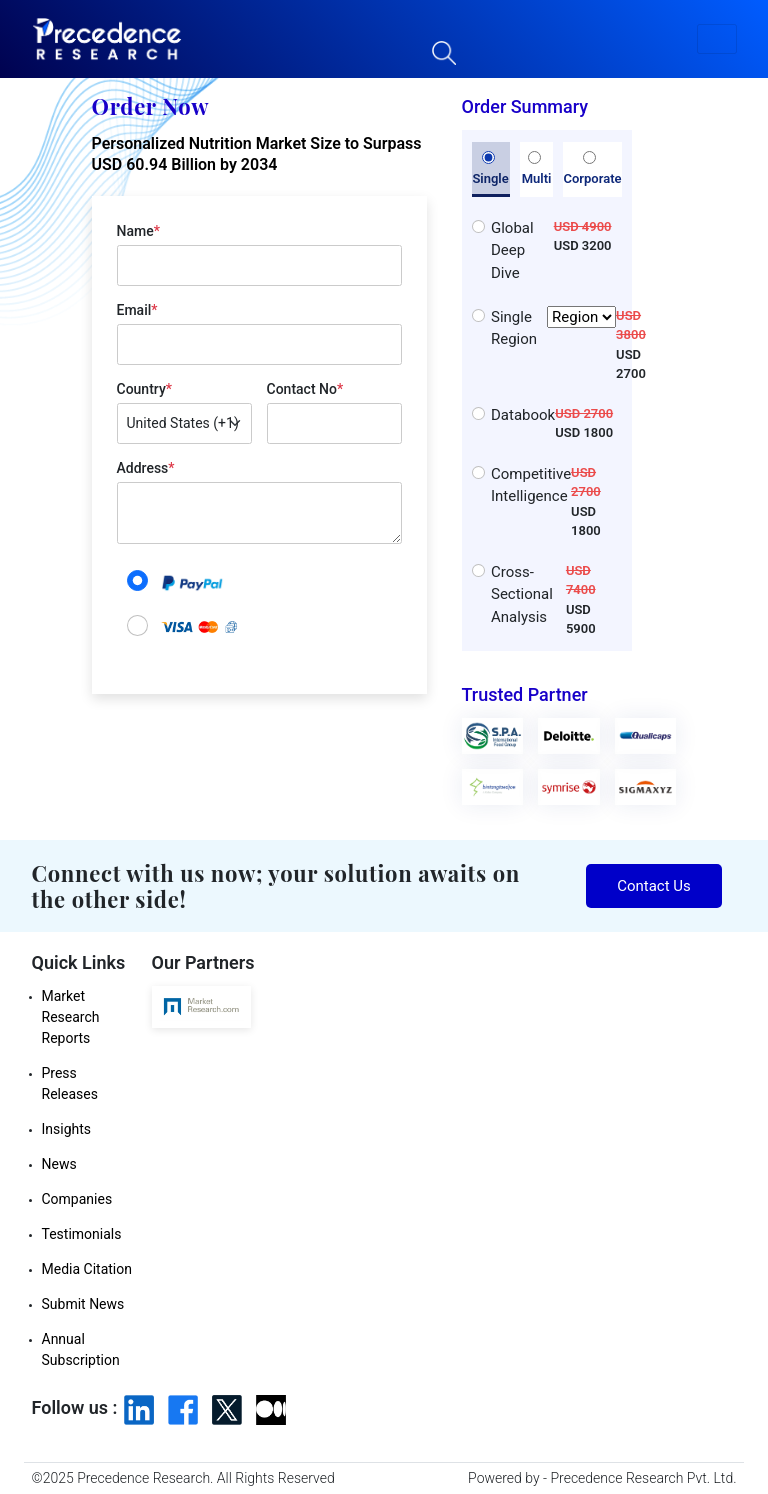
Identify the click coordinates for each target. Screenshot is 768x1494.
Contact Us (654, 886)
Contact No (305, 389)
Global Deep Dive (512, 250)
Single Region (553, 328)
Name (138, 231)
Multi (537, 169)
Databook (523, 415)
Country (144, 389)
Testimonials (82, 1234)
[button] (717, 39)
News (59, 1164)
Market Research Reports (71, 1017)
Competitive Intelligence (531, 485)
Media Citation (87, 1269)
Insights (67, 1129)
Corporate (592, 169)
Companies (77, 1199)
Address (146, 468)
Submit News (83, 1304)
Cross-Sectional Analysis (522, 594)
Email (137, 310)
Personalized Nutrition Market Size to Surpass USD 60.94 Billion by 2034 (257, 154)
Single (490, 169)
